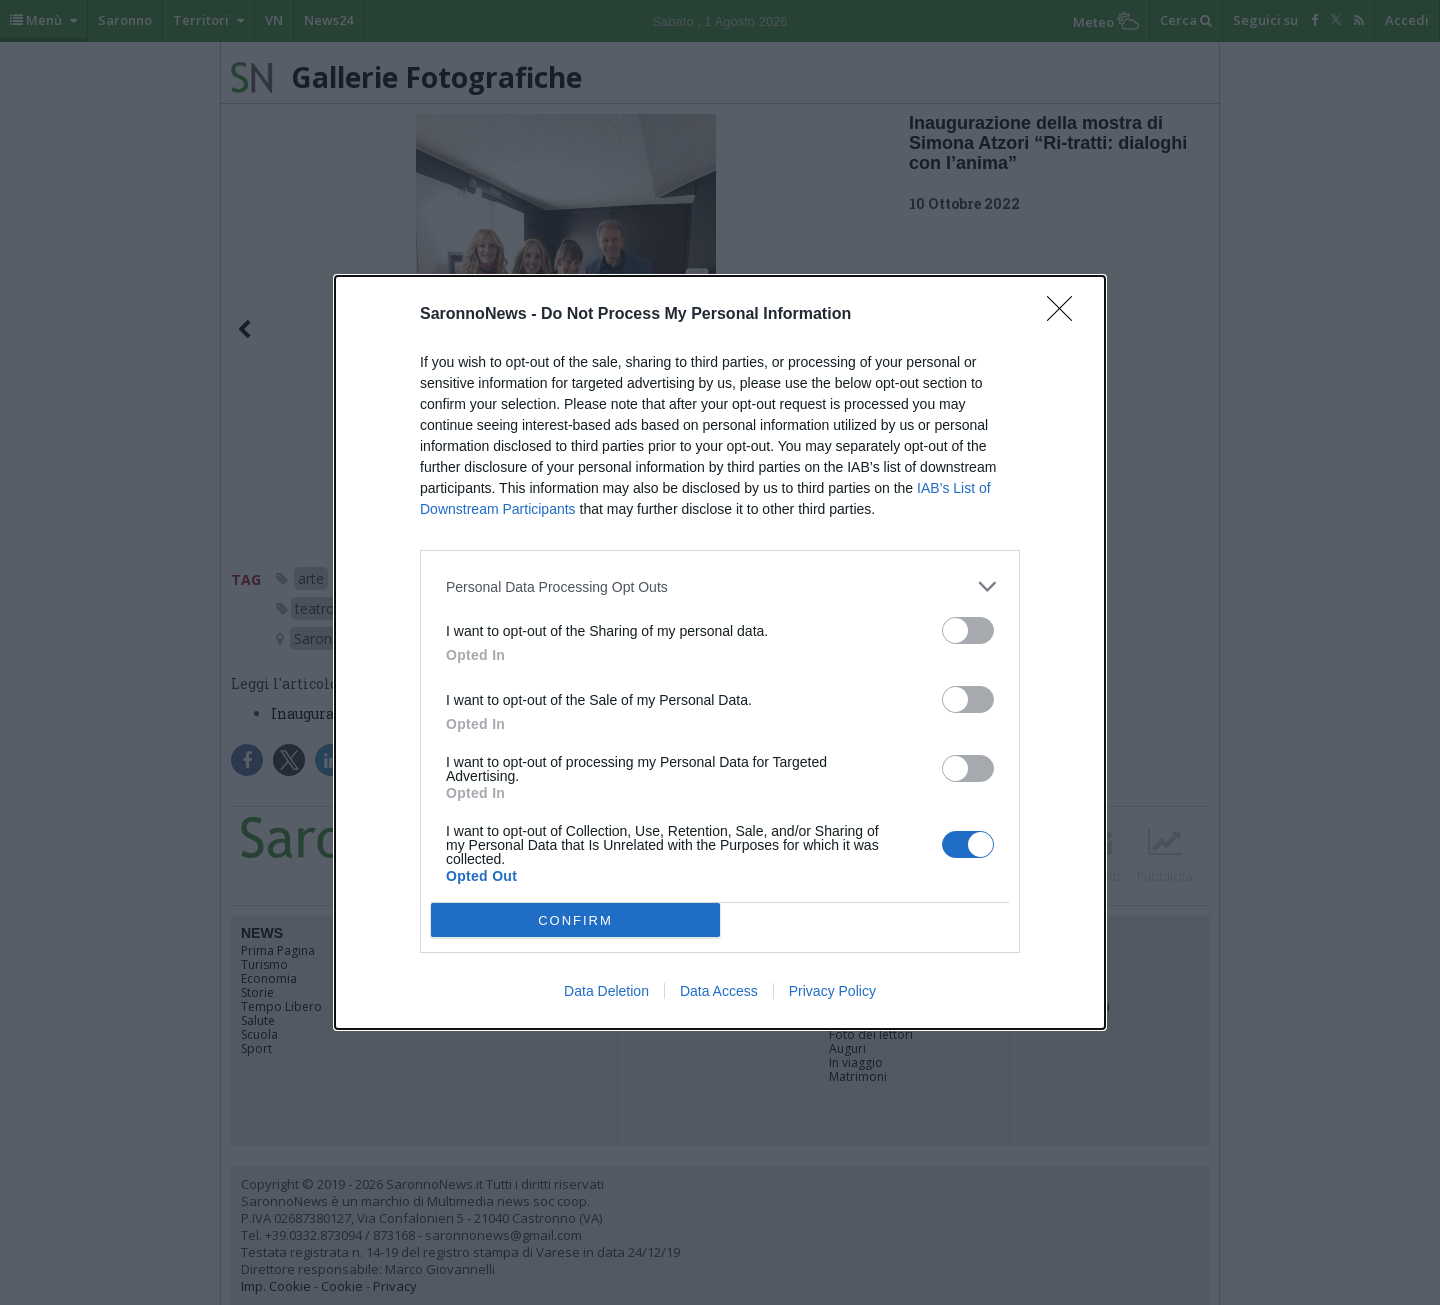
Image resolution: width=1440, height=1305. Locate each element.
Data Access (719, 991)
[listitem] (720, 586)
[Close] (1066, 315)
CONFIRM (575, 920)
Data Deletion (606, 991)
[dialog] (720, 652)
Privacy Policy (832, 991)
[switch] (968, 630)
